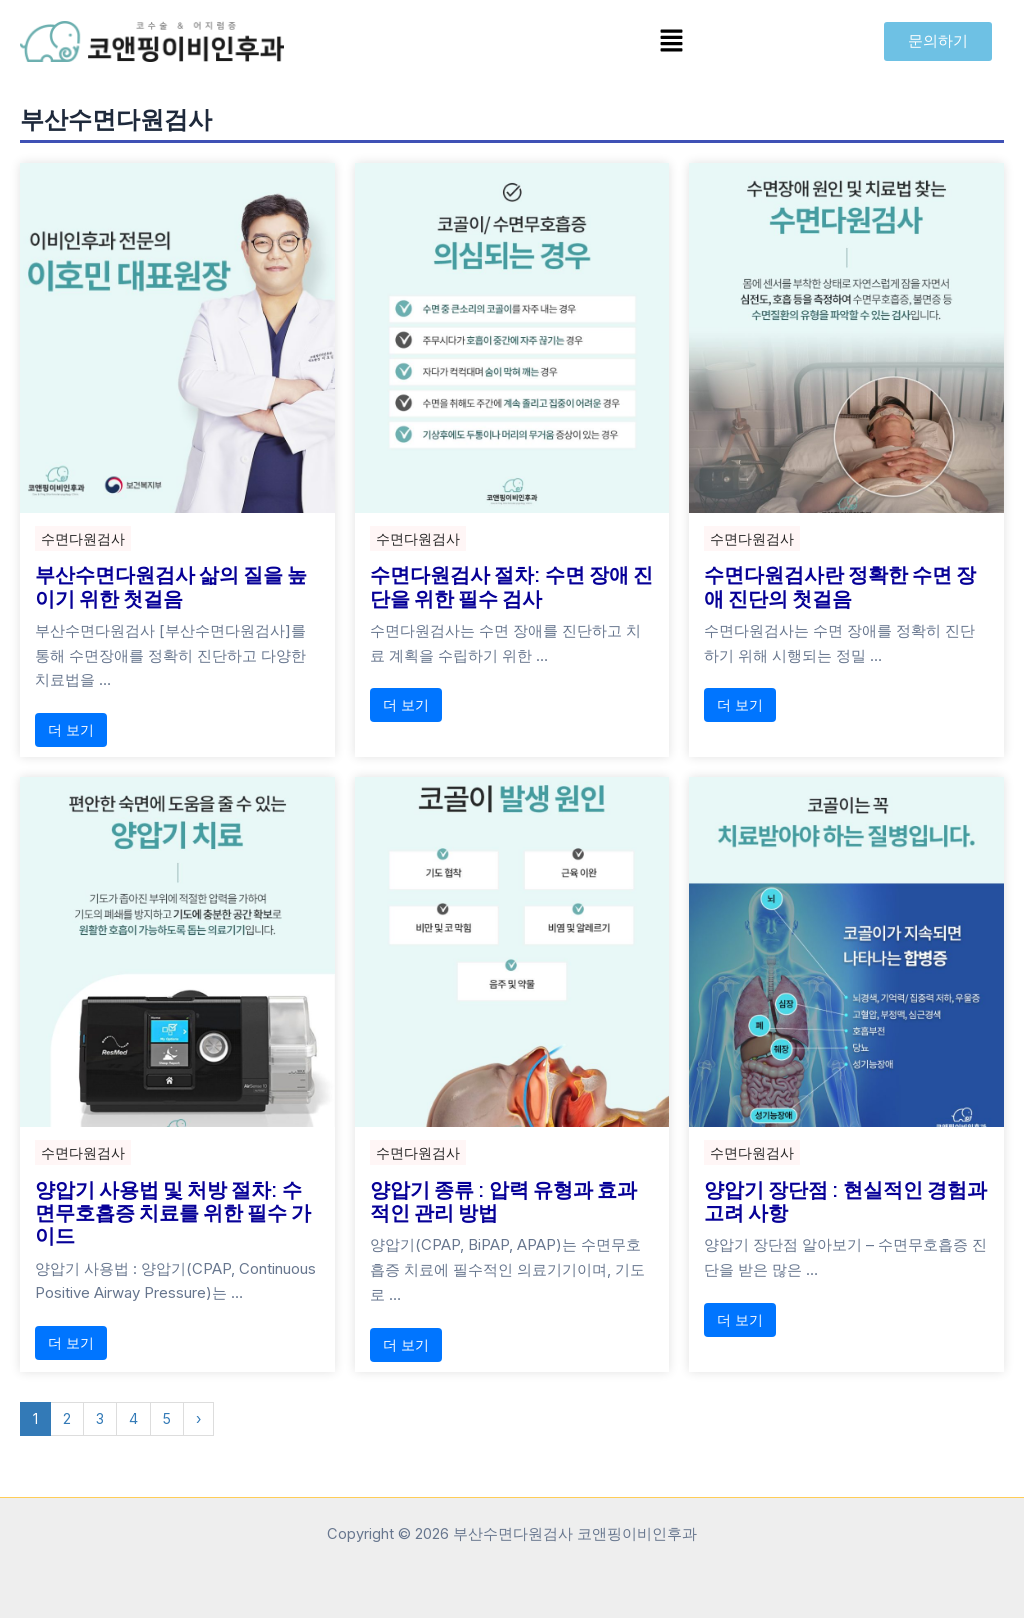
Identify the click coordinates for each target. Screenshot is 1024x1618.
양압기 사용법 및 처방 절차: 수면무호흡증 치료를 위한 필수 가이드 (173, 1214)
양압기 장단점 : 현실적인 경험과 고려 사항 (845, 1202)
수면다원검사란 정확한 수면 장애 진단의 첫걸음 (840, 586)
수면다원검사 (83, 538)
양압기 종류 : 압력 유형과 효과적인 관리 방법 (503, 1202)
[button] (672, 41)
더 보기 (71, 731)
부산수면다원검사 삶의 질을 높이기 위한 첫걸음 (171, 586)
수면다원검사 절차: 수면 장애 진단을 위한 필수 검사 (511, 586)
